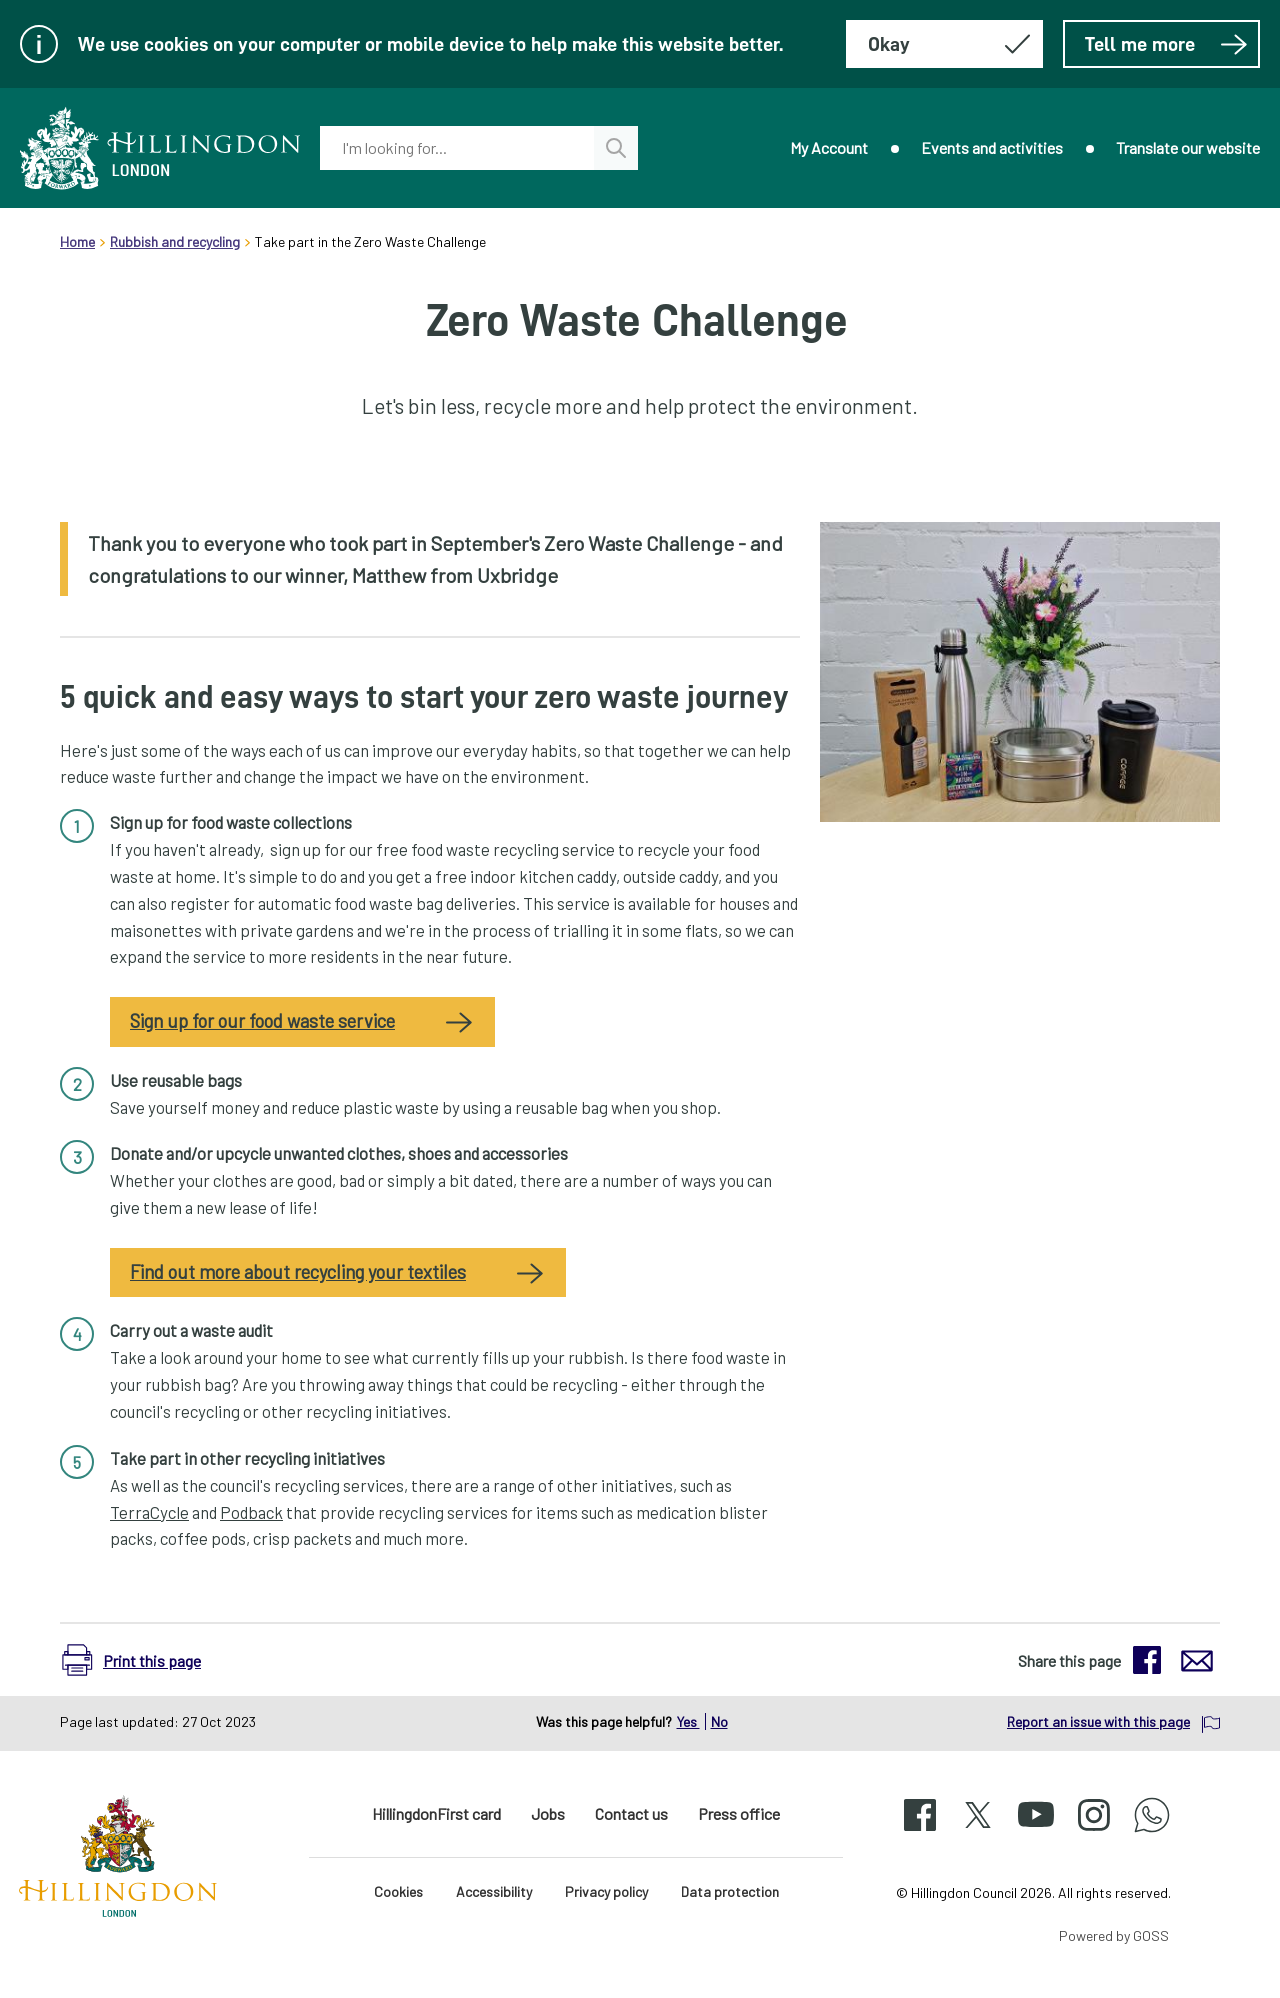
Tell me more (1166, 44)
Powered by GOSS (1114, 1935)
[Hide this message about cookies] (944, 44)
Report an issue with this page (1098, 1721)
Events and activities (992, 147)
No (719, 1721)
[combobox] (457, 148)
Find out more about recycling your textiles (298, 1272)
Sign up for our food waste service (262, 1021)
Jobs (548, 1813)
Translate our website (1188, 147)
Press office (739, 1813)
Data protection (730, 1891)
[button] (141, 1660)
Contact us (631, 1813)
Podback (251, 1512)
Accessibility (494, 1891)
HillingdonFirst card (436, 1813)
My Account (829, 147)
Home (77, 241)
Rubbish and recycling (175, 241)
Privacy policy (606, 1891)
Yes (688, 1721)
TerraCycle (149, 1512)
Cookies (398, 1891)
